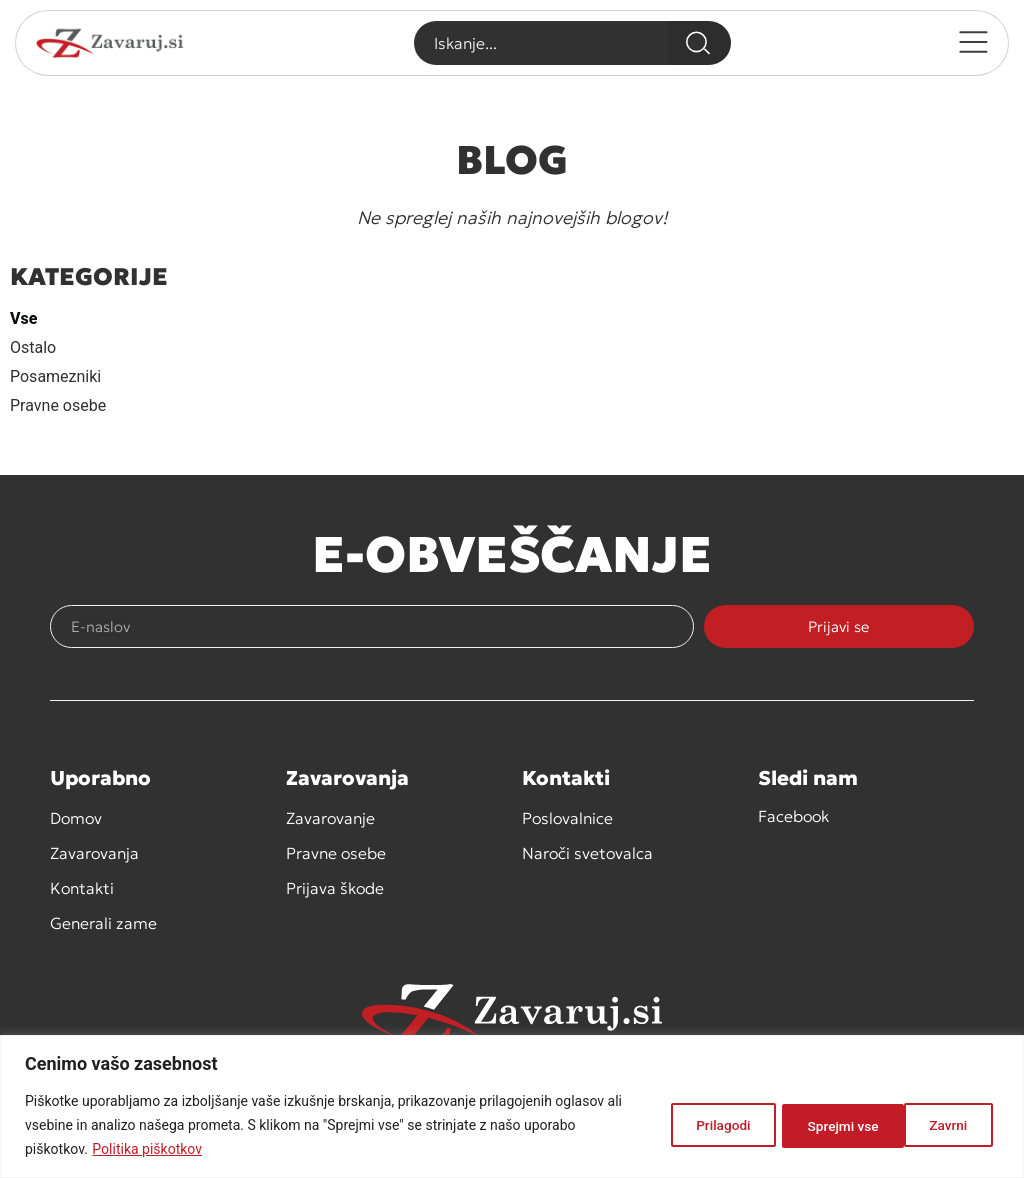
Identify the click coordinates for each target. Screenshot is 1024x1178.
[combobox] (540, 43)
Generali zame (103, 923)
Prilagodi (698, 1125)
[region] (512, 1106)
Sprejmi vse (933, 1125)
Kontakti (82, 888)
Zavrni (811, 1125)
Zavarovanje (330, 818)
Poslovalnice (567, 818)
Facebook (793, 816)
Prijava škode (335, 888)
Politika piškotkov (147, 1149)
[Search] (698, 43)
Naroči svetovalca (587, 853)
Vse (23, 318)
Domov (76, 818)
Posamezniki (55, 376)
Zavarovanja (94, 853)
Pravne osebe (58, 405)
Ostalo (33, 347)
